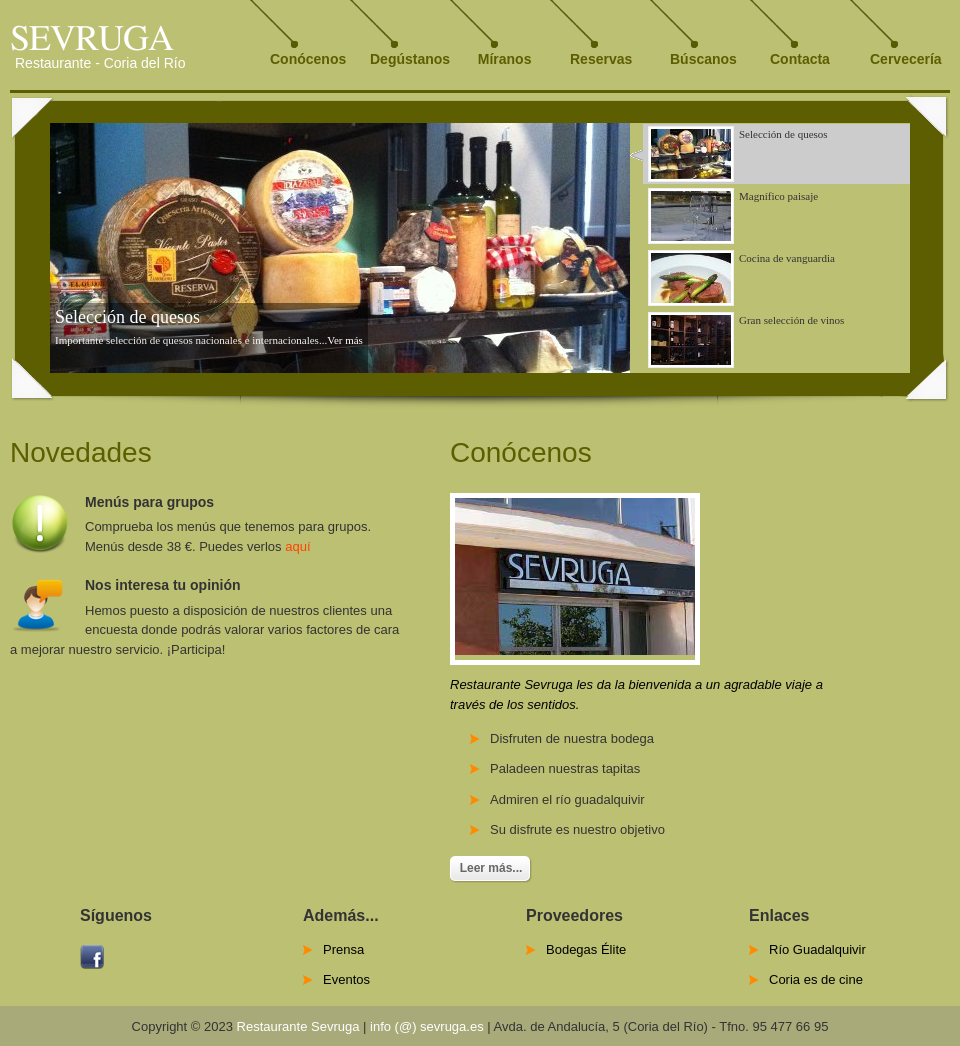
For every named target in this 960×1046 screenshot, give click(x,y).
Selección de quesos (127, 317)
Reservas (601, 59)
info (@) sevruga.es (427, 1026)
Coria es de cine (816, 979)
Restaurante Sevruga (298, 1026)
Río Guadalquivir (817, 949)
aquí (297, 546)
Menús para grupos (149, 502)
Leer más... (491, 868)
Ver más (345, 340)
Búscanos (703, 59)
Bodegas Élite (586, 949)
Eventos (346, 979)
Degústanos (410, 59)
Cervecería (906, 59)
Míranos (500, 59)
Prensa (343, 949)
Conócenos (308, 59)
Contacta (800, 59)
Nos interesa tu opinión (163, 585)
